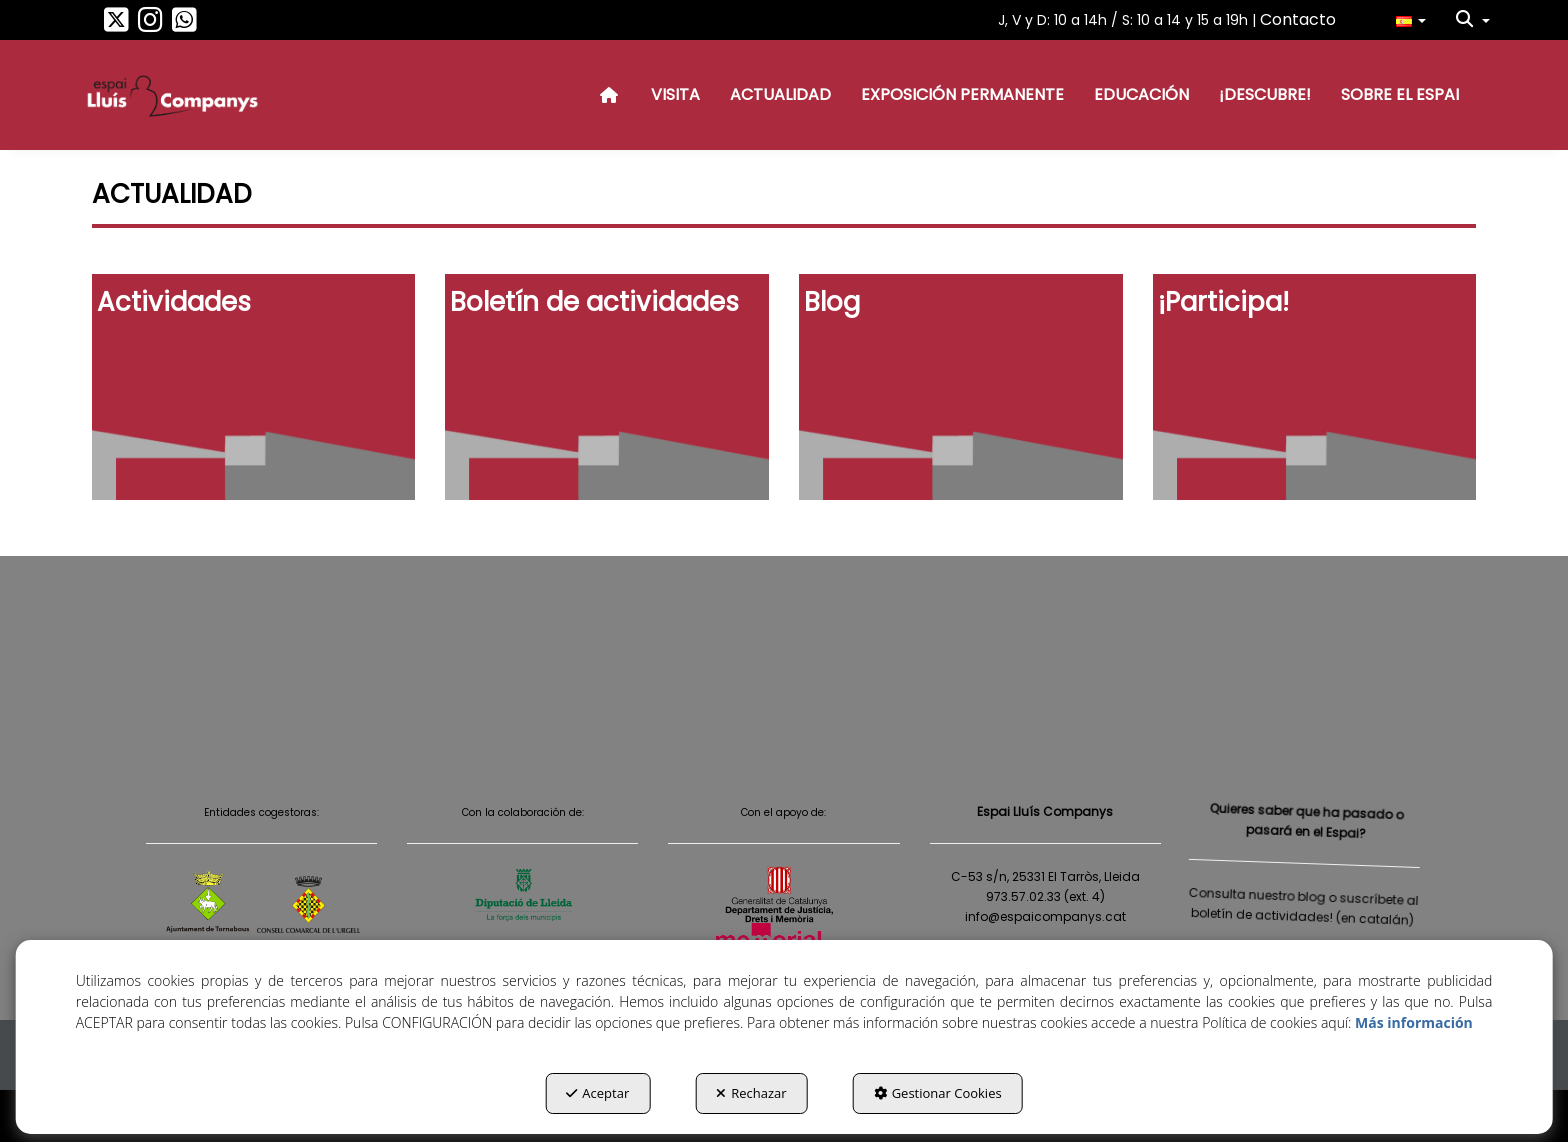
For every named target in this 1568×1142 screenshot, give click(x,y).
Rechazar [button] (751, 1093)
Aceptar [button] (597, 1093)
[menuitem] (1411, 20)
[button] (116, 25)
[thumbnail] (254, 387)
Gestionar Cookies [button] (938, 1093)
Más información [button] (1414, 1022)
